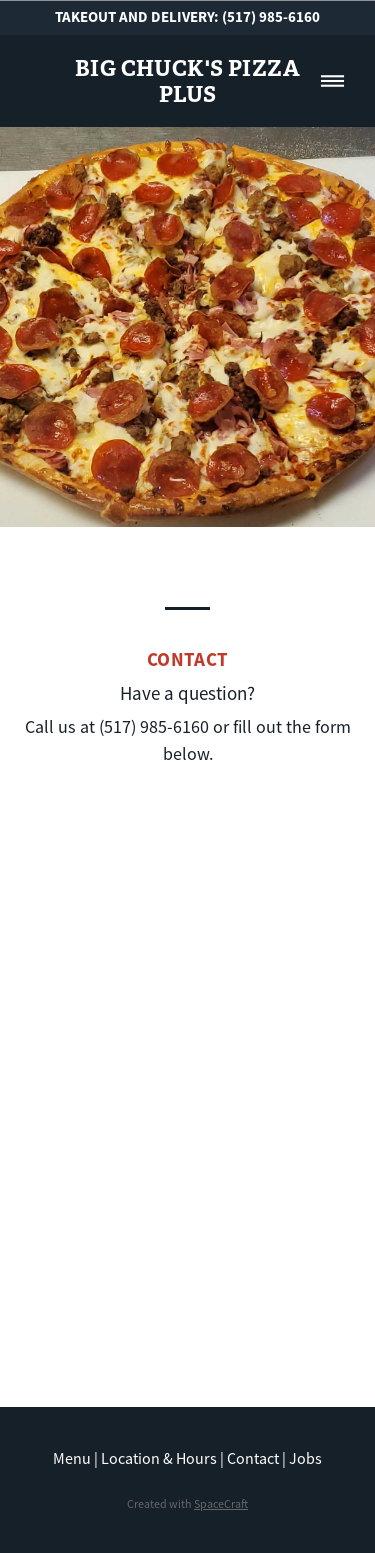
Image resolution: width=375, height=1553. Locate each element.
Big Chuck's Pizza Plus (187, 81)
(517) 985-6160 (271, 17)
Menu (72, 1459)
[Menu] (332, 80)
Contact (253, 1459)
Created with (187, 1504)
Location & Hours (159, 1459)
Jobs (305, 1459)
